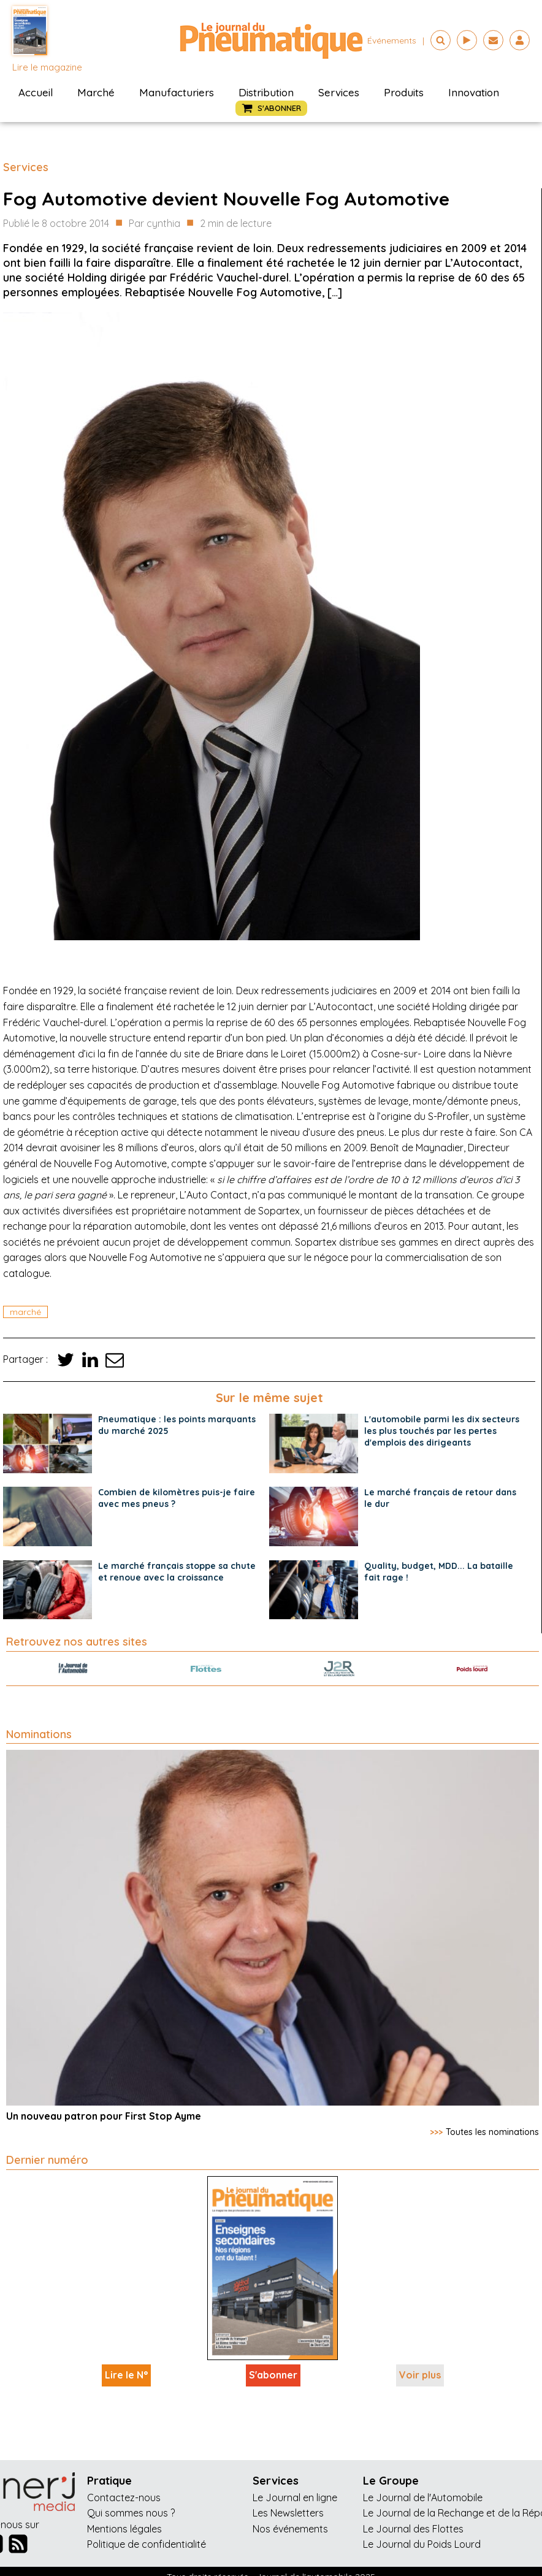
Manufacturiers (176, 92)
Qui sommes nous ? (131, 2513)
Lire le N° (126, 2375)
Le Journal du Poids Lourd (422, 2544)
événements (391, 40)
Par (154, 224)
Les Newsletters (288, 2513)
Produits (404, 92)
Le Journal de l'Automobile (423, 2497)
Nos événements (290, 2529)
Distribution (266, 92)
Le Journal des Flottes (413, 2529)
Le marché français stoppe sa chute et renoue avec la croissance (177, 1571)
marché (25, 1311)
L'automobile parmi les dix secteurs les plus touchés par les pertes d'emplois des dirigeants (441, 1431)
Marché (96, 92)
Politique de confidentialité (146, 2544)
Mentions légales (124, 2529)
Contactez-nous (124, 2497)
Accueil (35, 92)
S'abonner (273, 2375)
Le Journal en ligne (295, 2497)
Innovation (473, 92)
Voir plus (420, 2375)
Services (338, 92)
